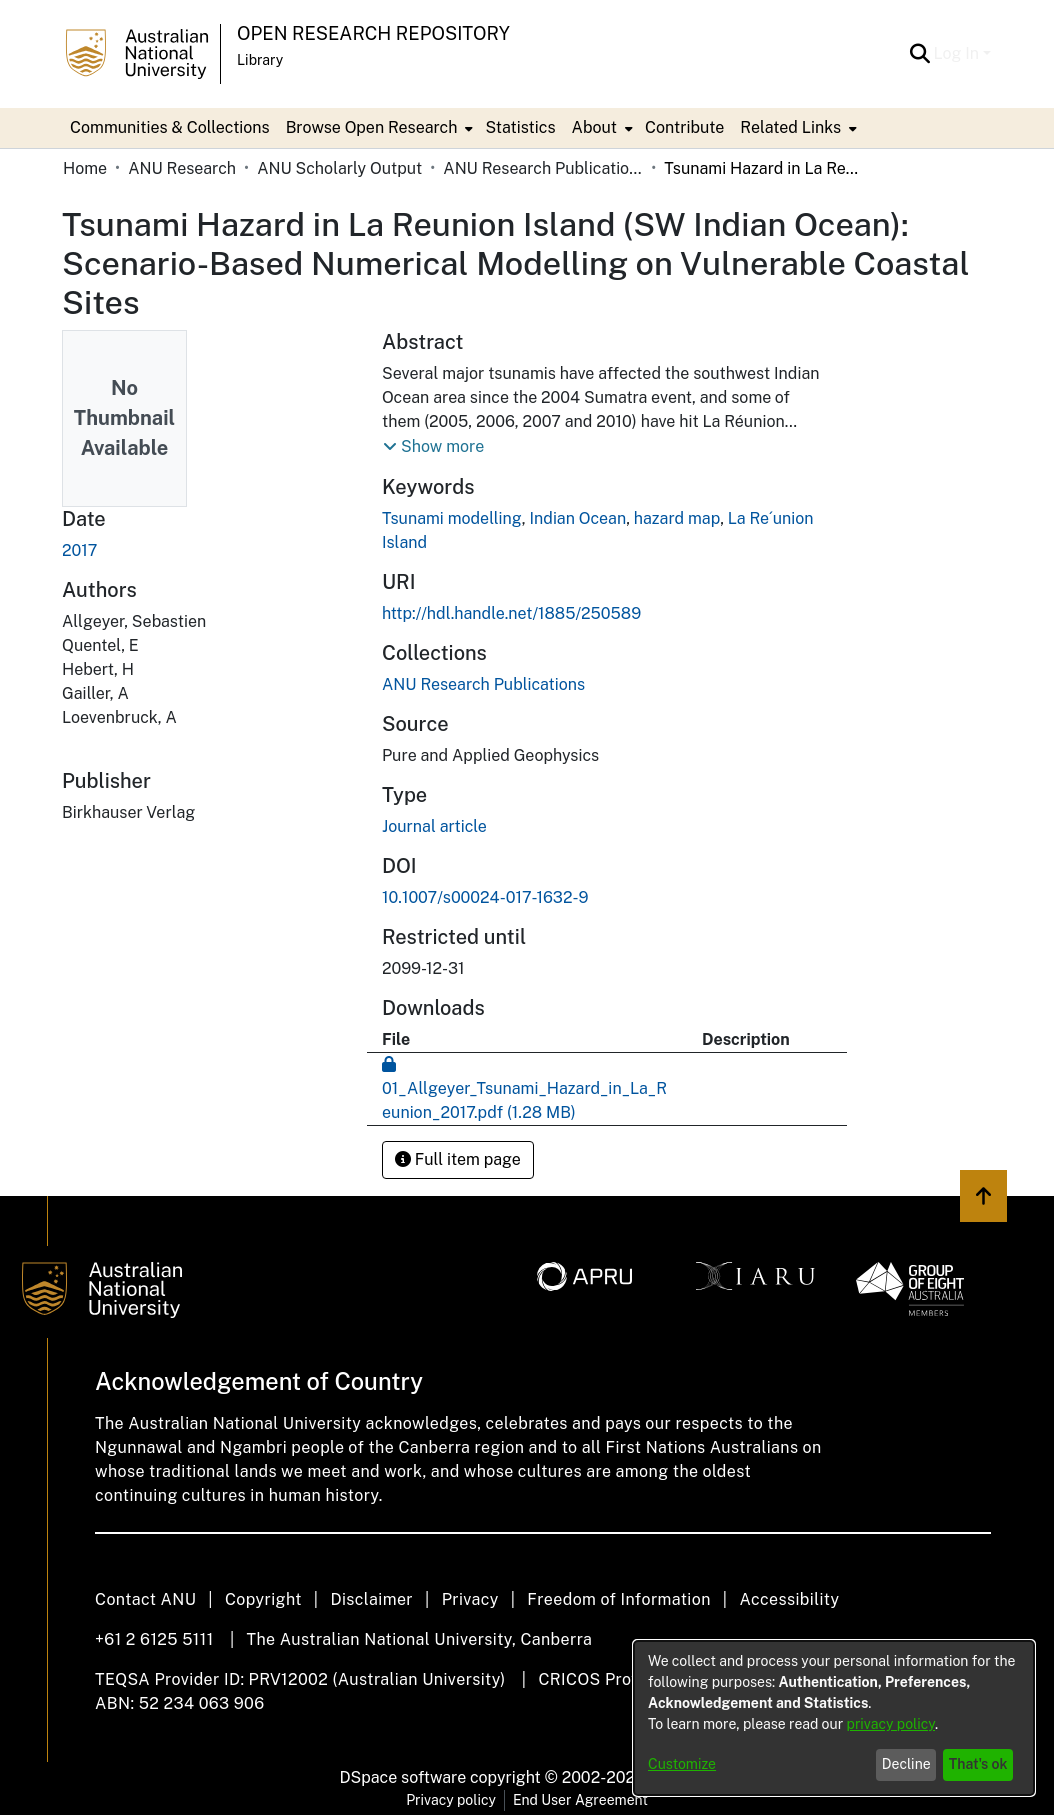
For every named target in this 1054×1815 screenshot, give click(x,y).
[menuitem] (378, 128)
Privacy (470, 1599)
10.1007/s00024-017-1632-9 (485, 897)
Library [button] (260, 60)
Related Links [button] (790, 127)
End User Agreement (580, 1800)
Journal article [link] (434, 826)
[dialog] (834, 1718)
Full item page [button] (458, 1159)
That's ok (978, 1764)
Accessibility (789, 1599)
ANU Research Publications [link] (543, 168)
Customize (682, 1764)
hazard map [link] (677, 518)
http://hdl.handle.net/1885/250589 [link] (511, 613)
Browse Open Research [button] (372, 127)
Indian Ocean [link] (577, 518)
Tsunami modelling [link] (452, 518)
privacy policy (891, 1724)
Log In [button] (958, 53)
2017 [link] (79, 550)
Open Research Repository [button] (373, 33)
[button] (920, 54)
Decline (906, 1764)
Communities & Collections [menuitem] (170, 127)
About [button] (594, 127)
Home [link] (85, 168)
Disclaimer (371, 1599)
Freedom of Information (618, 1599)
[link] (483, 684)
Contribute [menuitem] (684, 127)
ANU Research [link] (182, 168)
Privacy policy (451, 1800)
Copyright (263, 1599)
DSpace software (403, 1777)
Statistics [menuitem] (520, 127)
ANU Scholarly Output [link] (339, 168)
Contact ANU (145, 1599)
